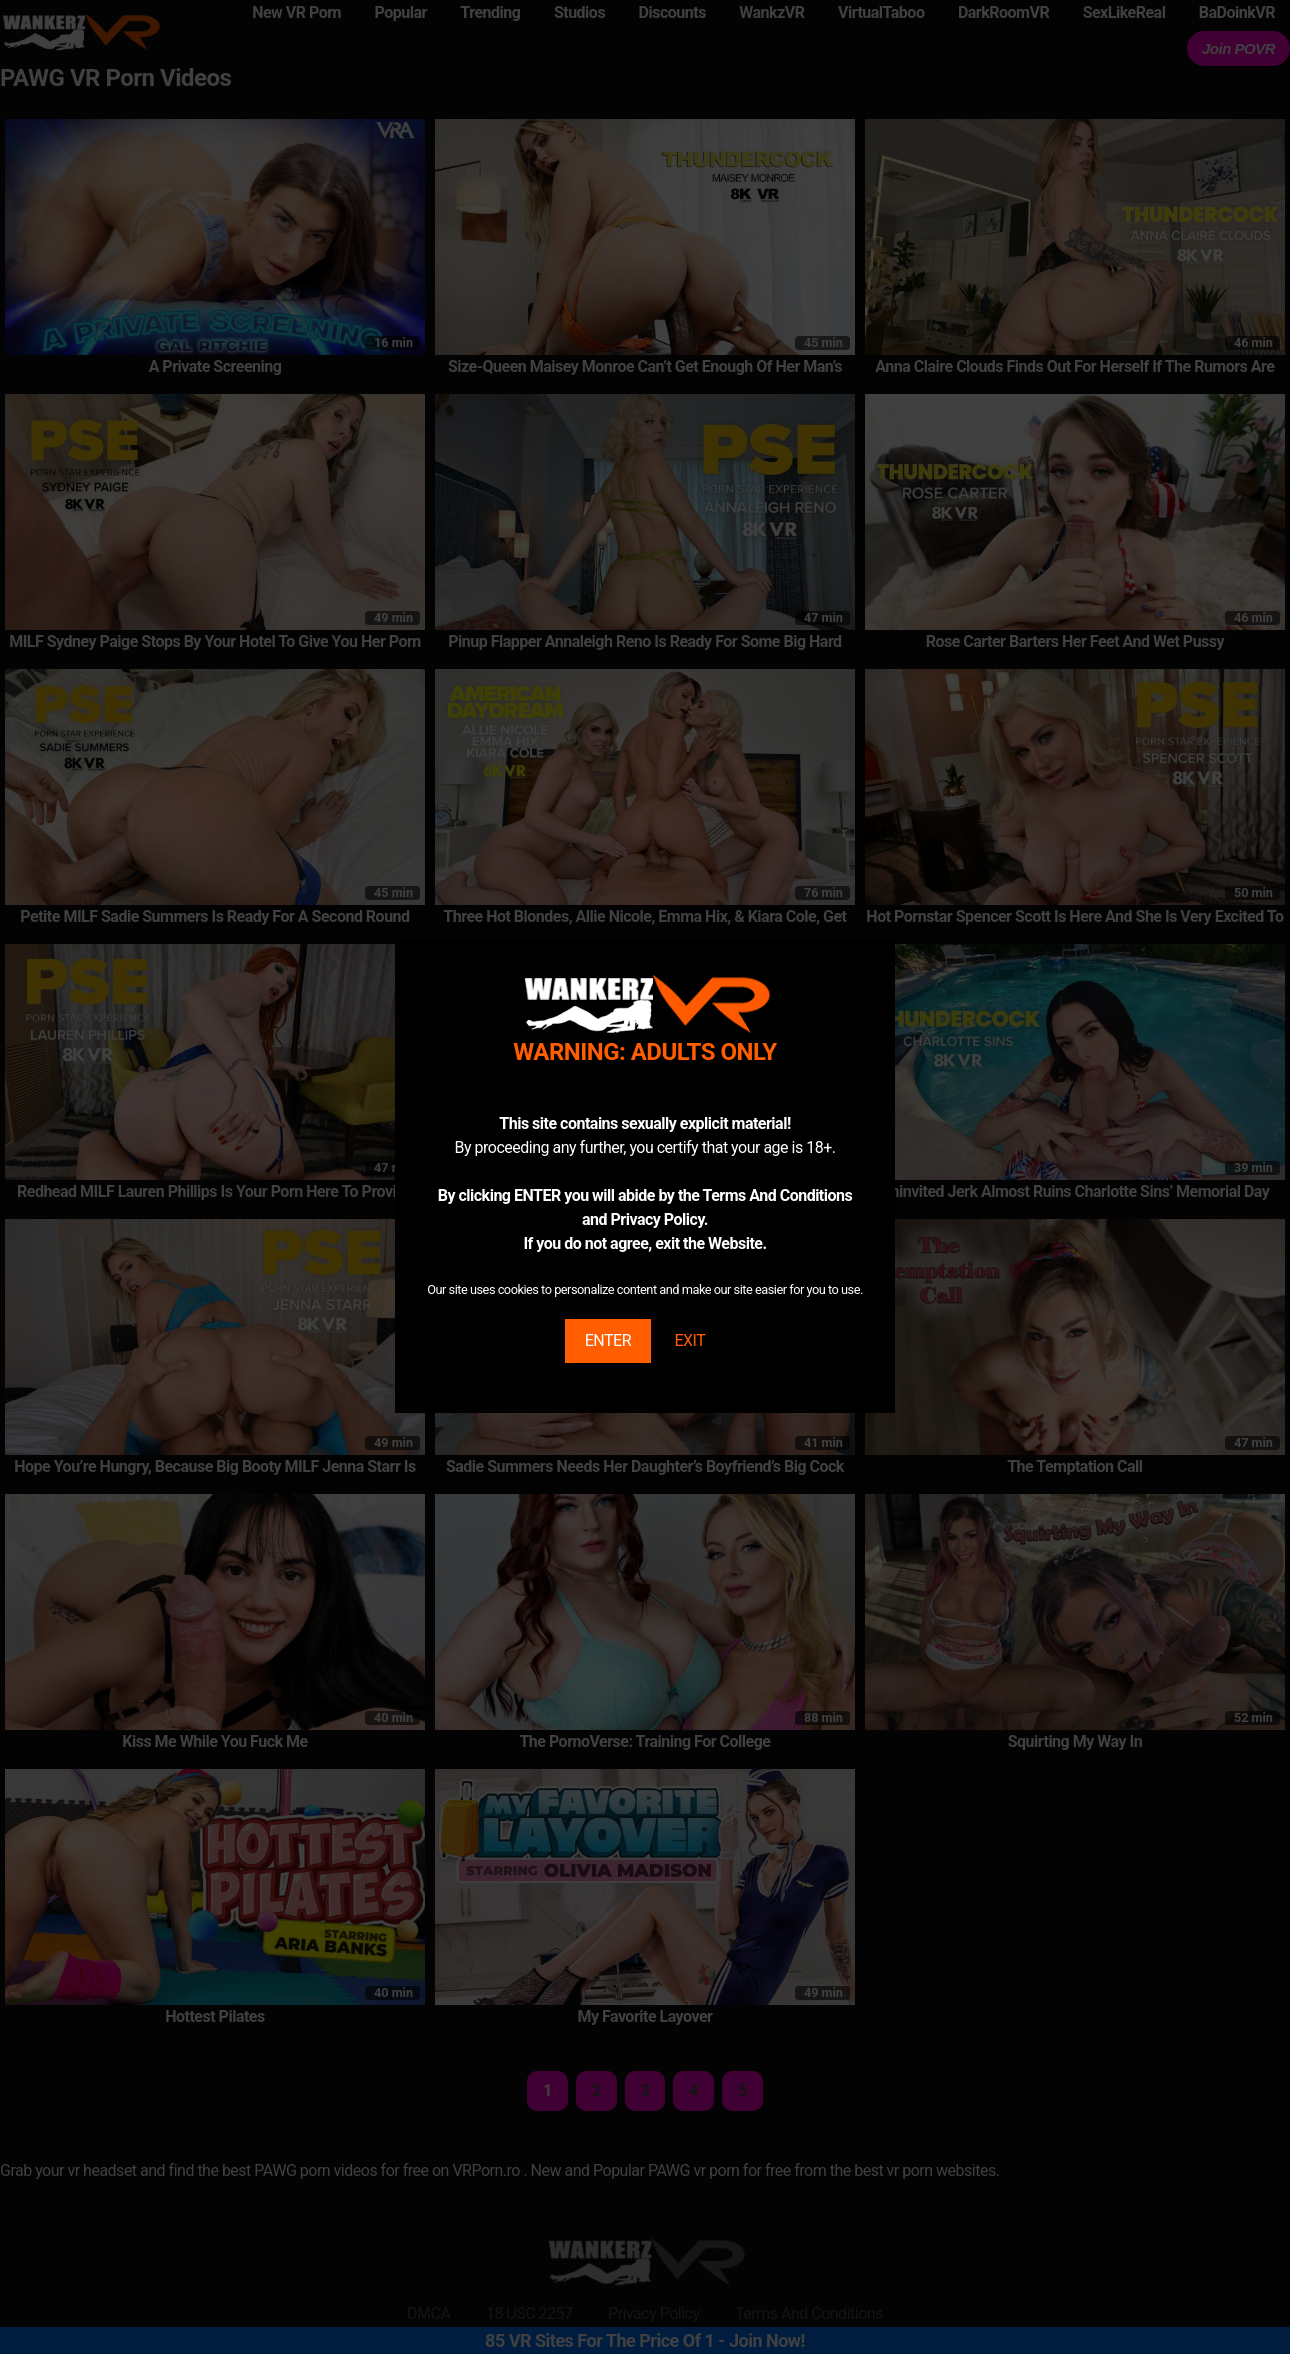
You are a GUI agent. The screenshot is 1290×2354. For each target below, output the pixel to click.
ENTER (608, 1340)
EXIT (689, 1340)
